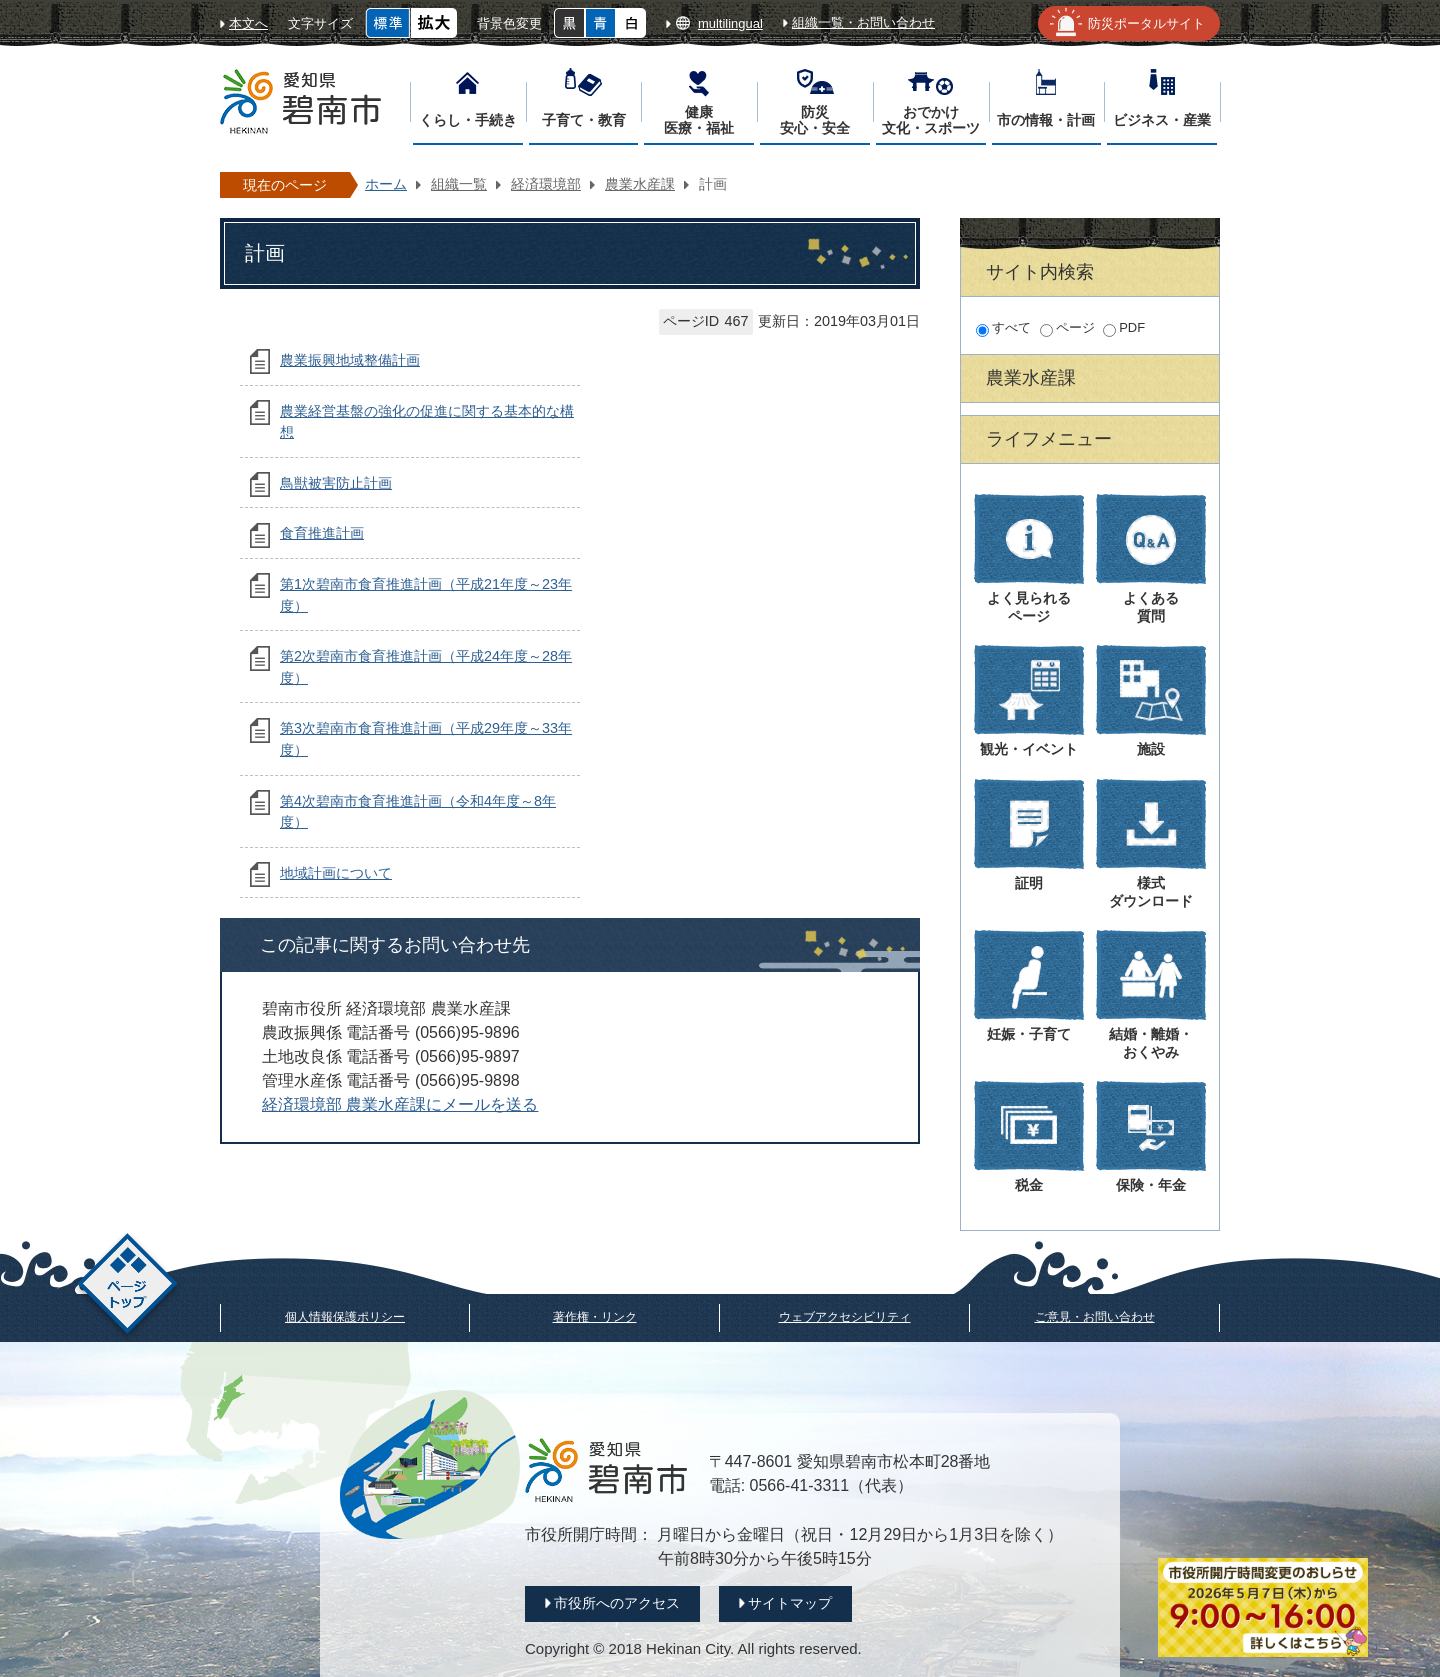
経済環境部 (546, 184)
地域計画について (336, 873)
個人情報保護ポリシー (345, 1317)
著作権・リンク (595, 1317)
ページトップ (127, 1286)
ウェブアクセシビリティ (845, 1317)
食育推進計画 (322, 533)
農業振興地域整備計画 (350, 360)
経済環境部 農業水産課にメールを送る (400, 1104)
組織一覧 (459, 184)
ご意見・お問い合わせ (1095, 1317)
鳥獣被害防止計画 (336, 483)
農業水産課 (640, 184)
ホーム (386, 184)
